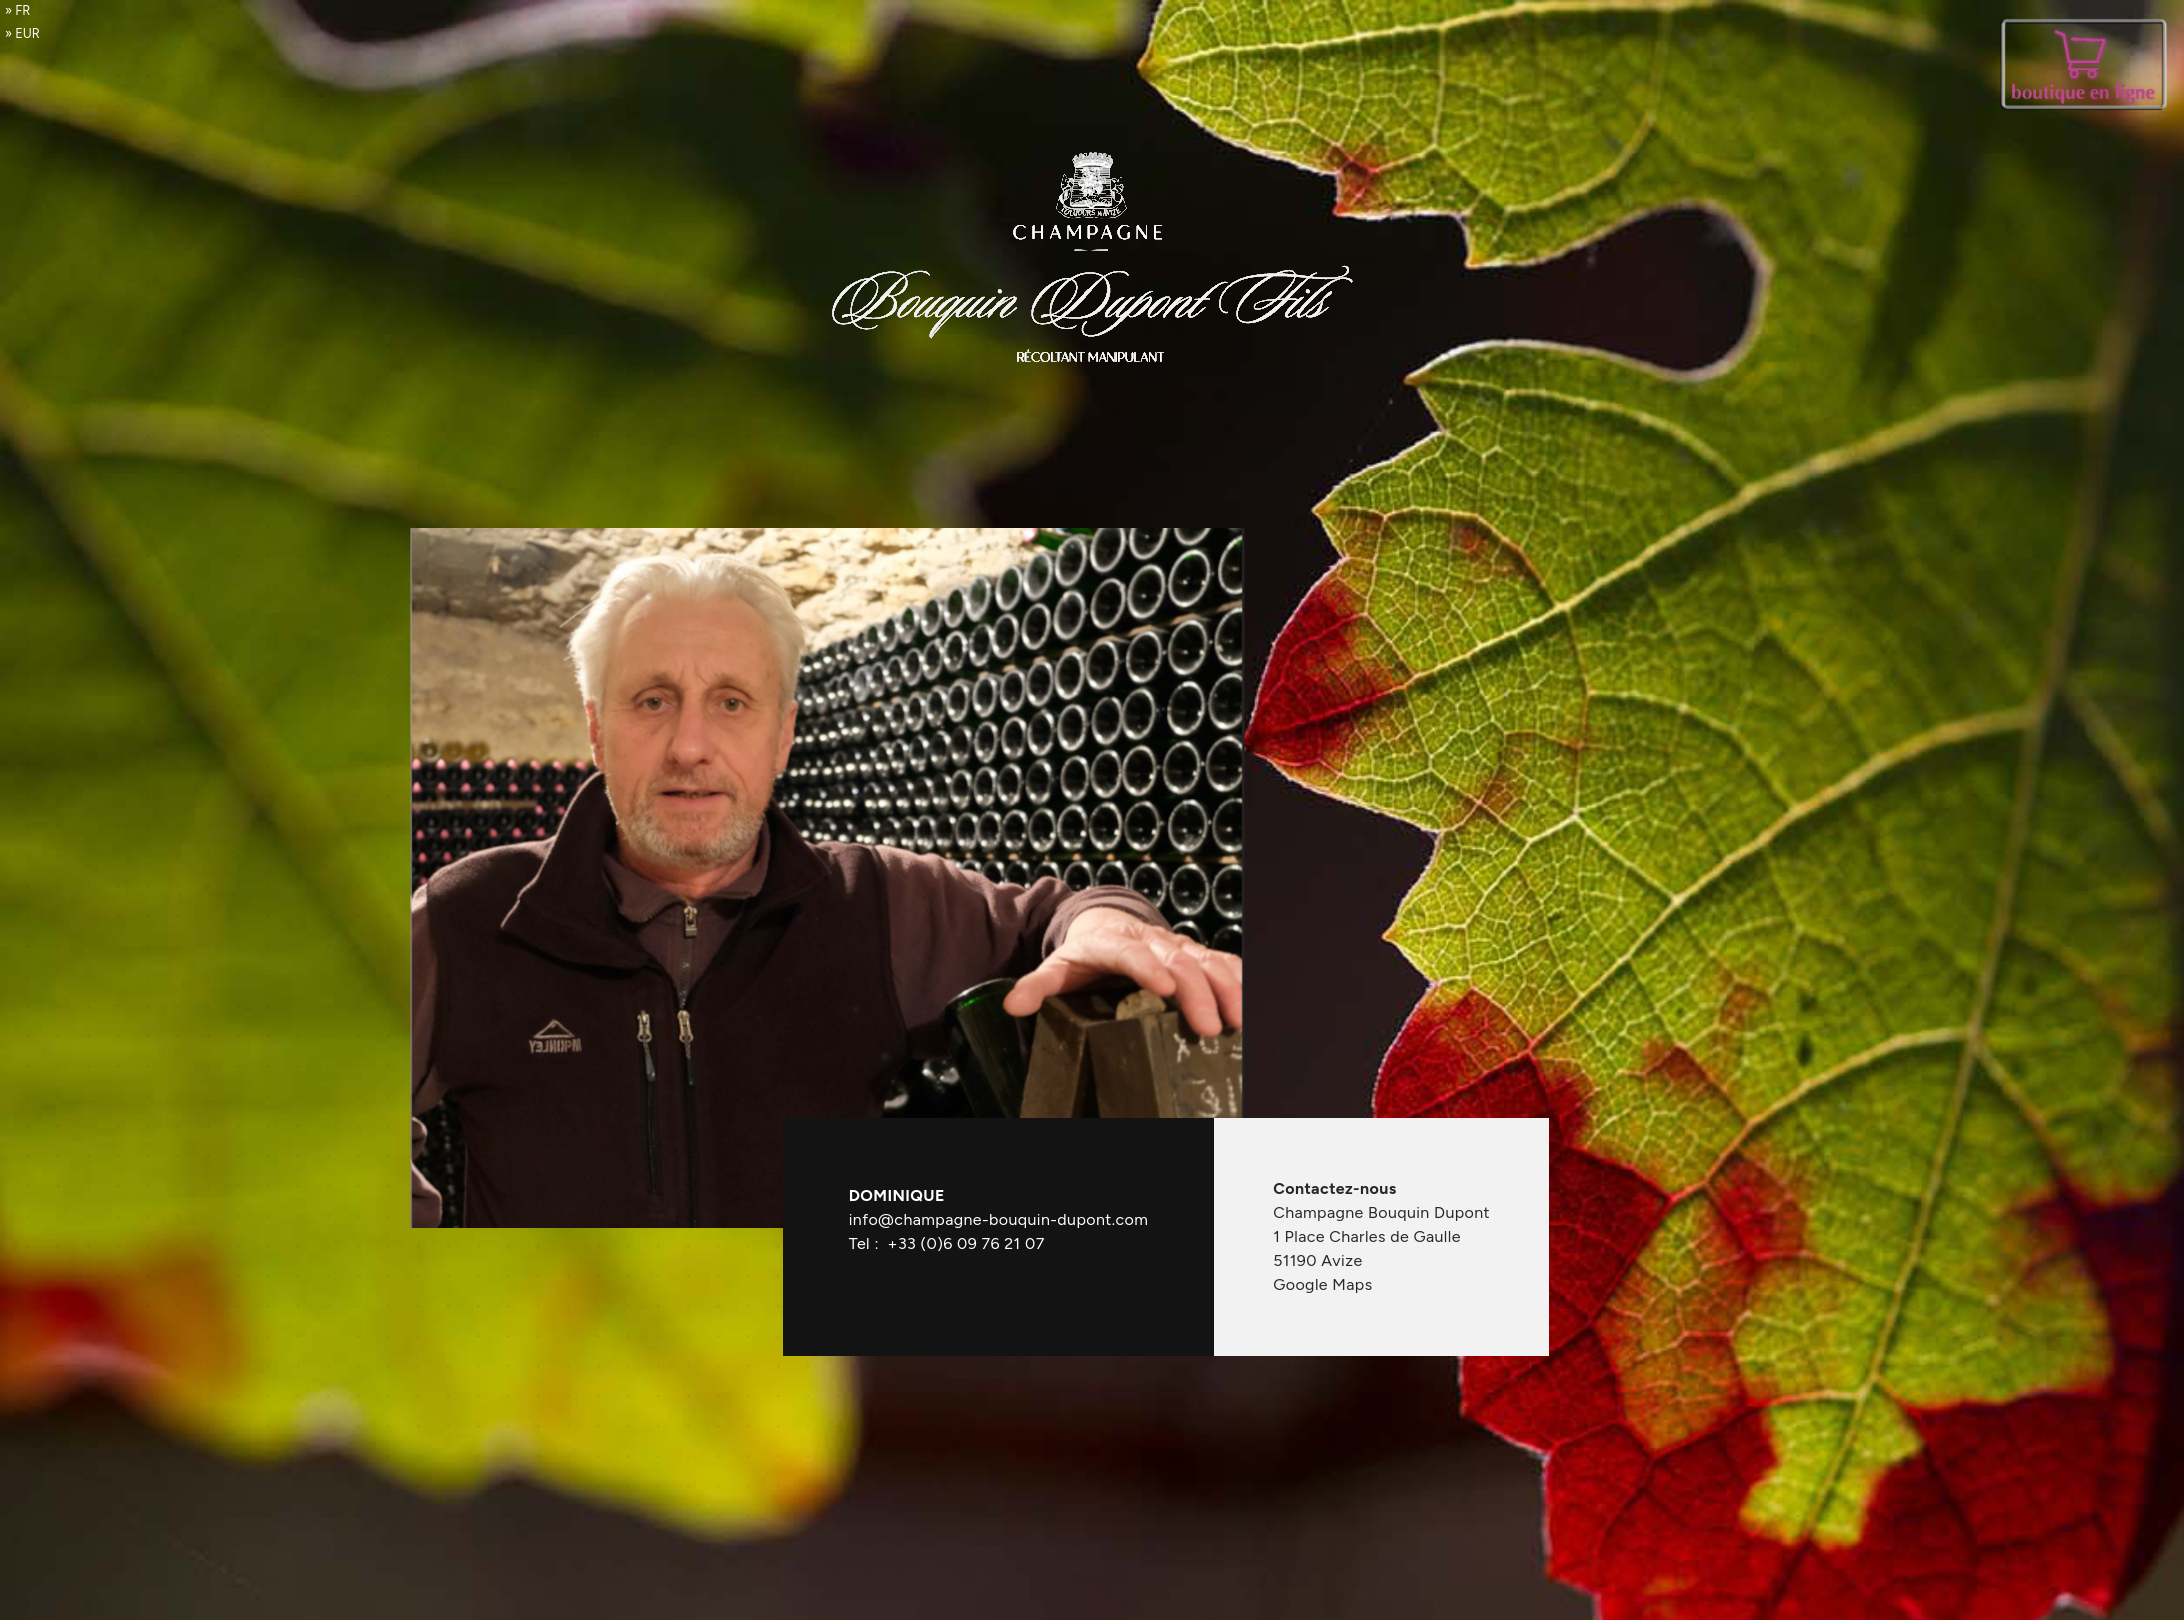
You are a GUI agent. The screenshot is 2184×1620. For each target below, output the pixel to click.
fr (22, 10)
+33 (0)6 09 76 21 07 (966, 1243)
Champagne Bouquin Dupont (1381, 1212)
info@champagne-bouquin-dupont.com (998, 1219)
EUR (27, 33)
